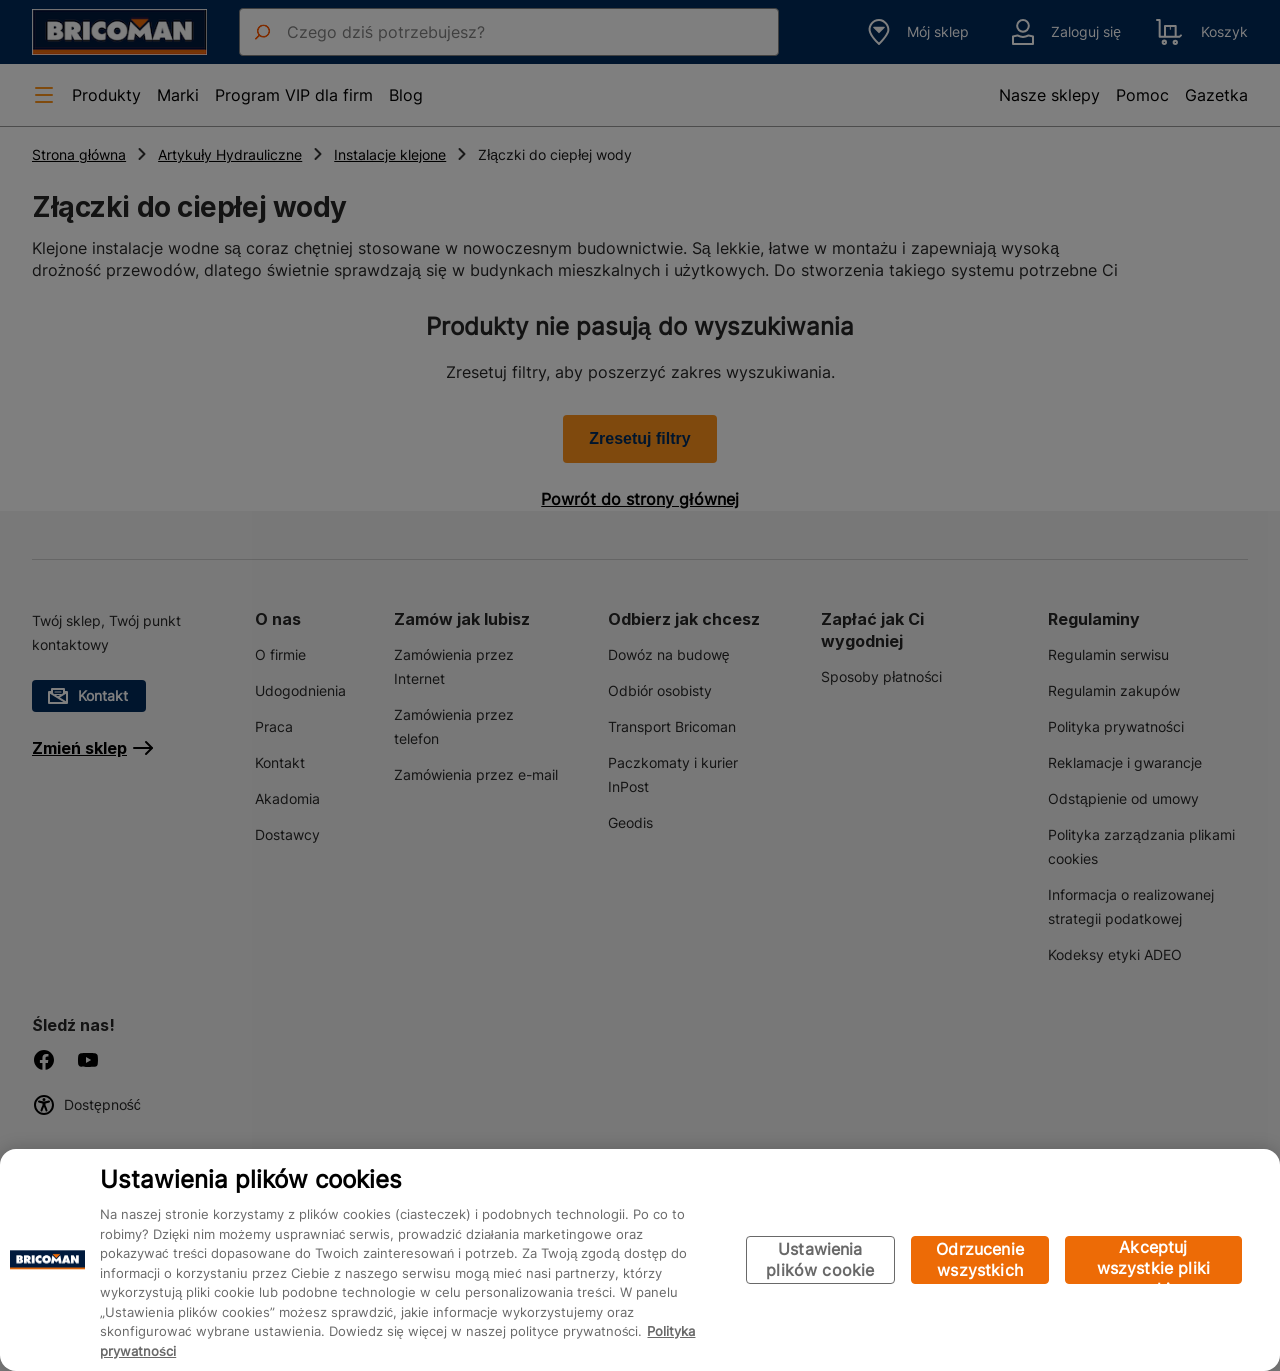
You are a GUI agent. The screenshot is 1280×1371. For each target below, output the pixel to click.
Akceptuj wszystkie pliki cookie (1153, 1260)
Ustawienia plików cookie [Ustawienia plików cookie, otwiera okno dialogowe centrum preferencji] (820, 1259)
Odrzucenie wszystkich (980, 1259)
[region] (640, 1260)
